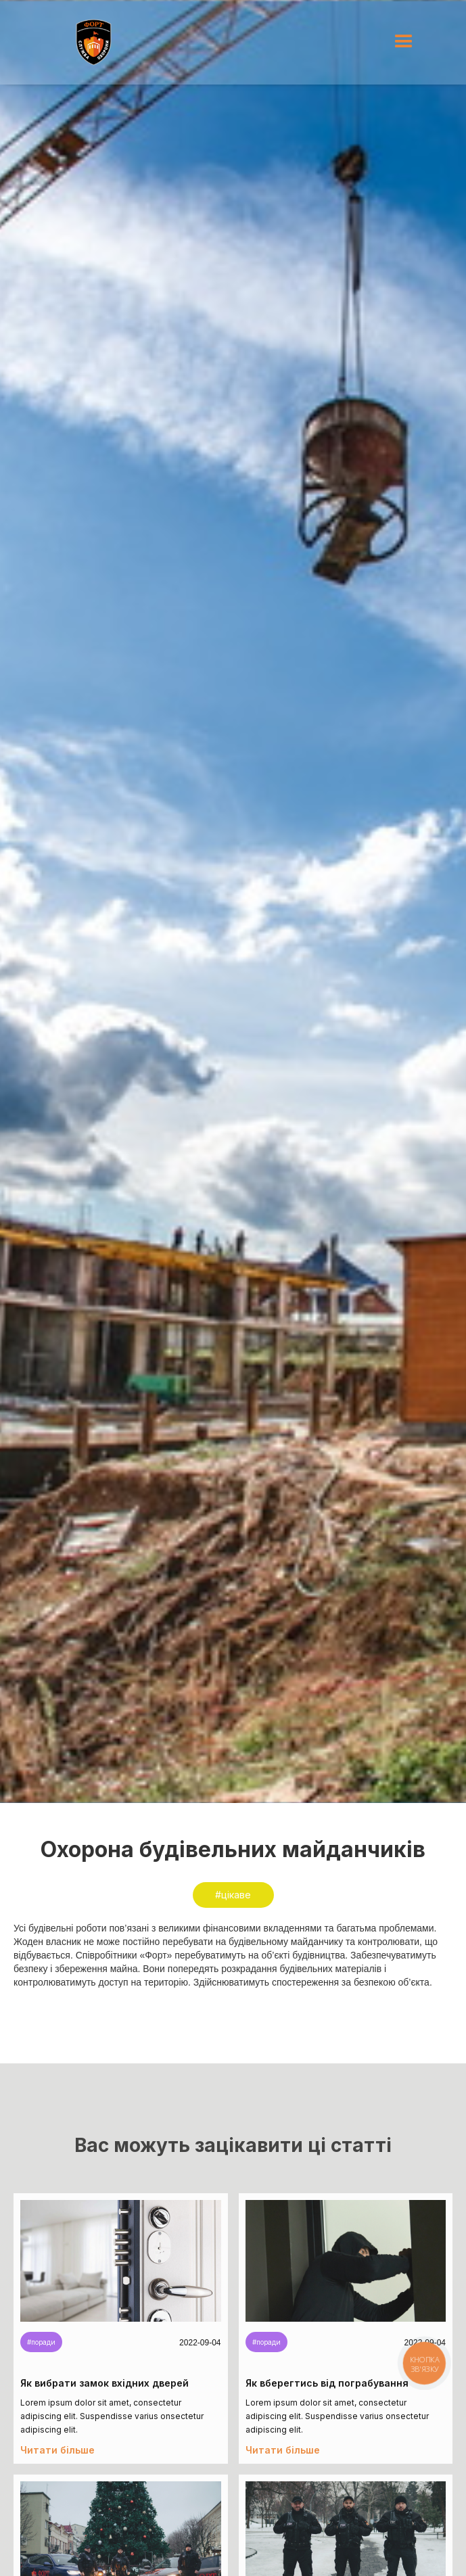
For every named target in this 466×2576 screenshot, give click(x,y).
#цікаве (233, 1894)
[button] (403, 42)
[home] (94, 42)
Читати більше (57, 2450)
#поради (41, 2342)
